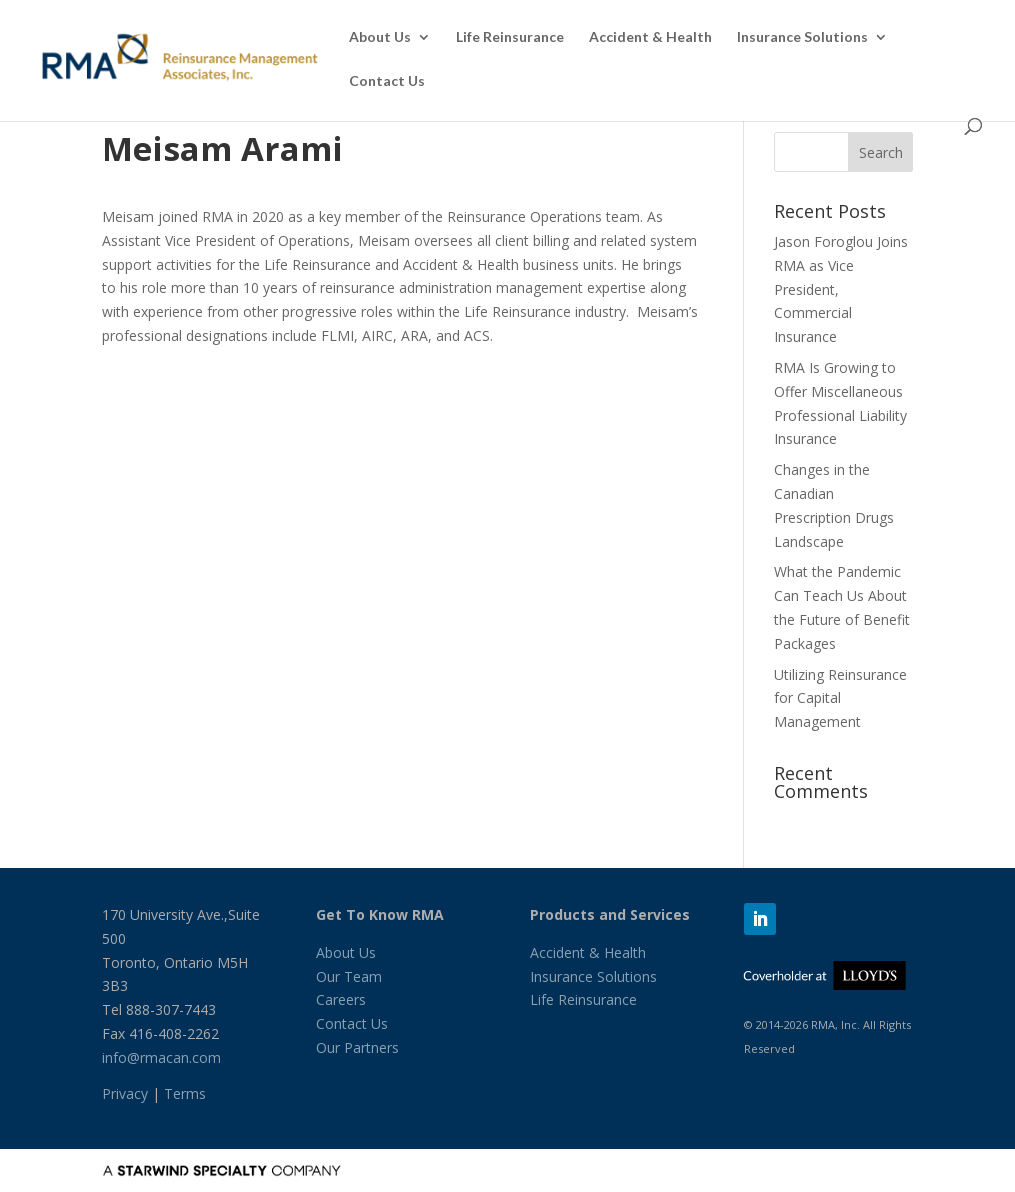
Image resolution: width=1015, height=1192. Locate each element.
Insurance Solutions (802, 37)
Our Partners (357, 1047)
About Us (380, 37)
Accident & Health (650, 37)
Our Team (349, 976)
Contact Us (387, 81)
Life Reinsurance (510, 37)
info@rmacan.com (161, 1057)
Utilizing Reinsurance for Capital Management (840, 698)
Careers (341, 999)
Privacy (125, 1093)
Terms (185, 1093)
